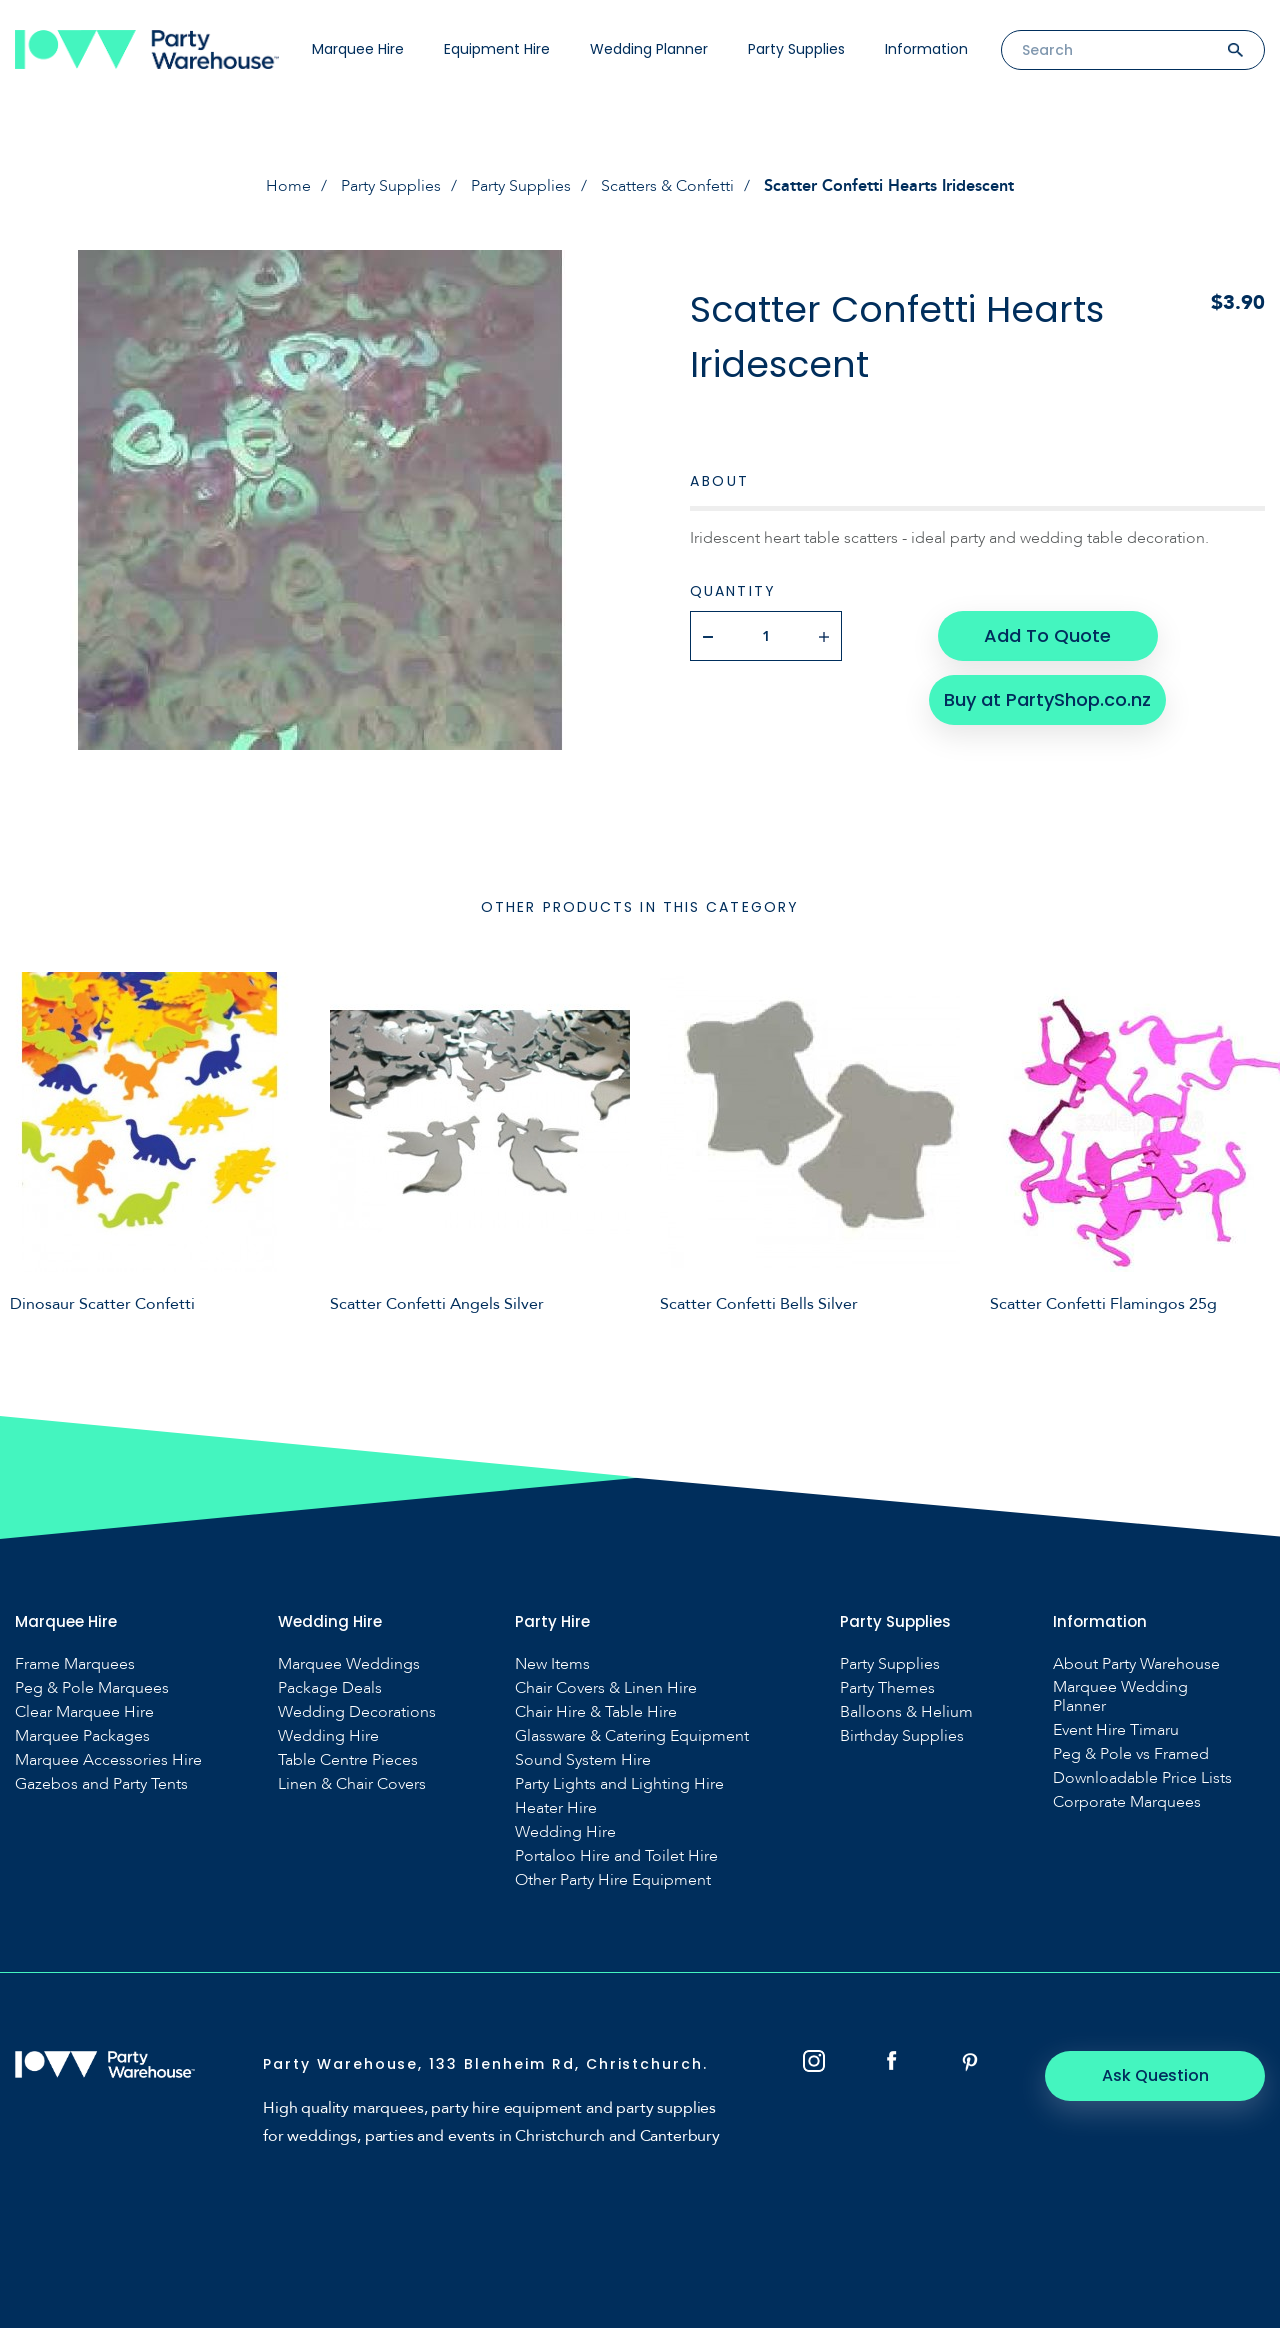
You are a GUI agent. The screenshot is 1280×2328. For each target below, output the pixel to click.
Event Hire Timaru (1116, 1730)
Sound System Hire (583, 1760)
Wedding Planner (649, 49)
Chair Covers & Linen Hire (606, 1688)
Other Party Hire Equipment (613, 1880)
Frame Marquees (75, 1664)
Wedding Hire (328, 1736)
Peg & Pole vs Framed (1131, 1754)
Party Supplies (796, 49)
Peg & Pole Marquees (92, 1688)
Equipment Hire (497, 49)
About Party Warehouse (1136, 1664)
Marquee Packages (82, 1736)
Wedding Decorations (357, 1712)
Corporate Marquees (1127, 1802)
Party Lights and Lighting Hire (619, 1784)
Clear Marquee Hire (84, 1712)
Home (288, 186)
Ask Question (1155, 2075)
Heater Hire (556, 1808)
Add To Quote (1047, 635)
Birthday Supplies (902, 1736)
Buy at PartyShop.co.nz (1047, 699)
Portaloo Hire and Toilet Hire (616, 1856)
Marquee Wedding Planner (1120, 1697)
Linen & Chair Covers (352, 1784)
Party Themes (887, 1688)
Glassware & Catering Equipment (632, 1736)
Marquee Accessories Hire (108, 1760)
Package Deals (330, 1688)
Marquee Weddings (349, 1664)
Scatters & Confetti (667, 186)
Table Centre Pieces (348, 1760)
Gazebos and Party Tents (101, 1784)
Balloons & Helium (906, 1712)
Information (926, 49)
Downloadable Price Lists (1142, 1778)
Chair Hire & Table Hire (596, 1712)
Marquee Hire (358, 49)
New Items (552, 1664)
